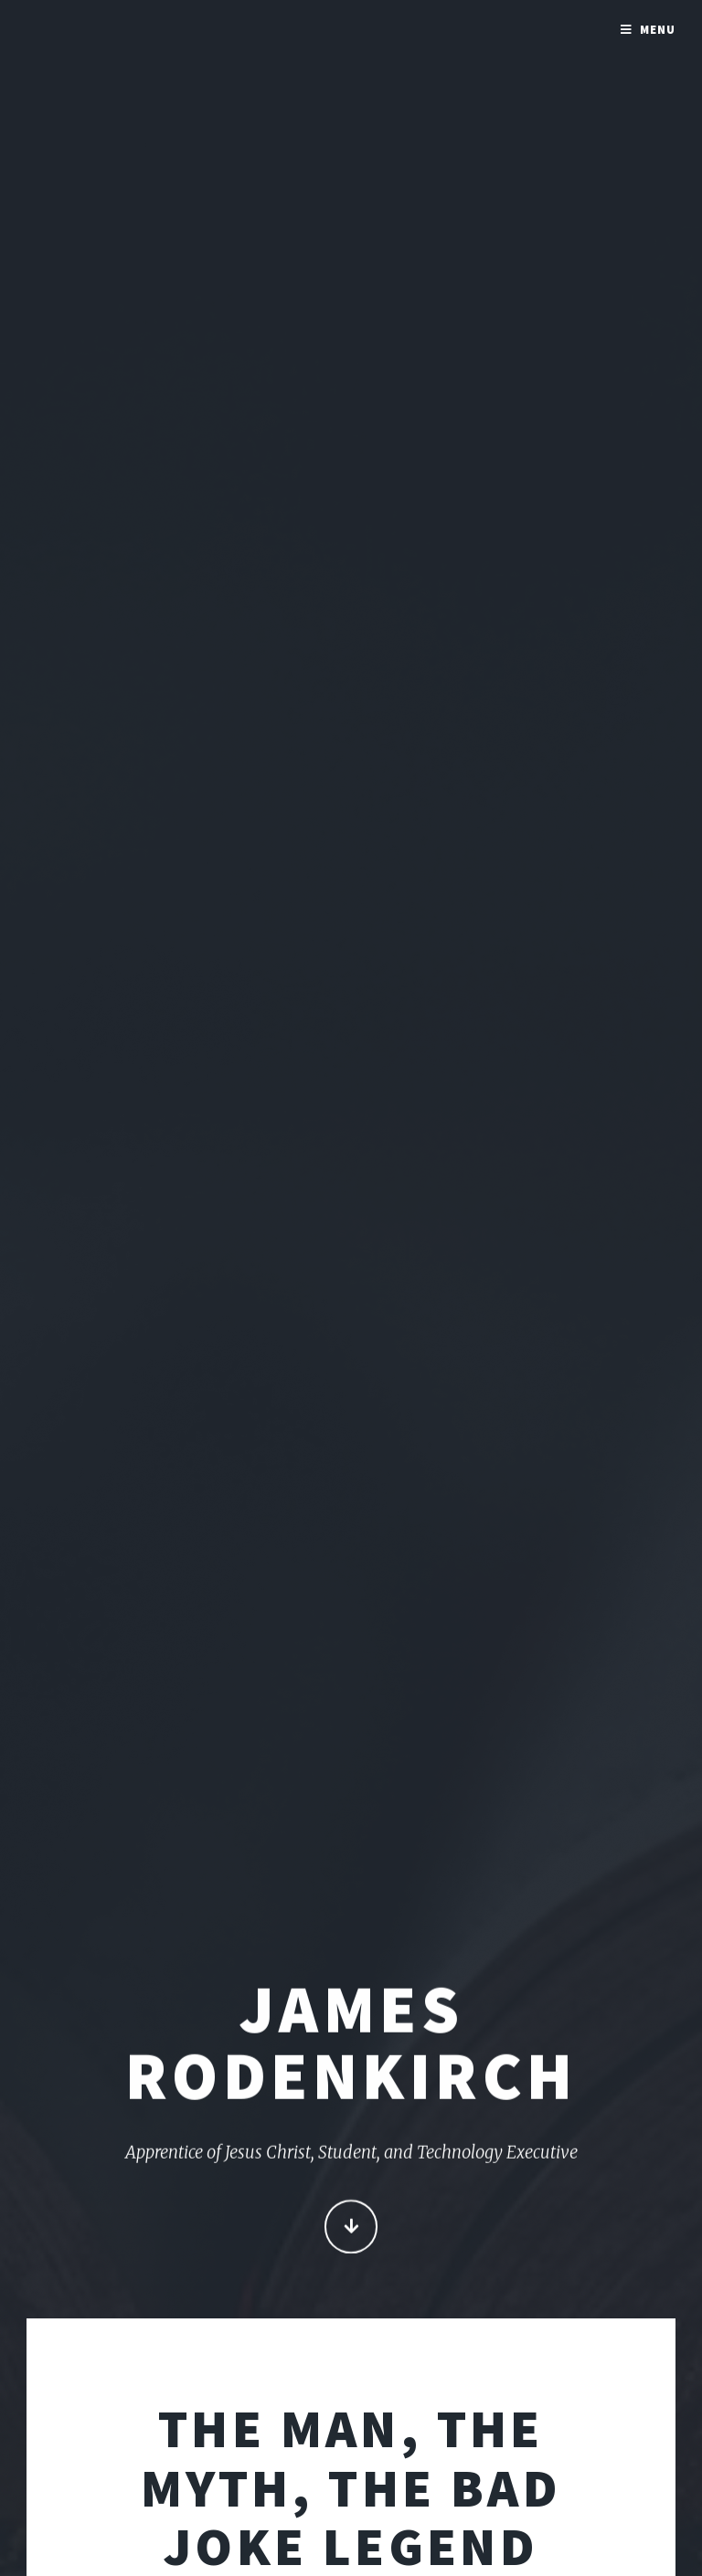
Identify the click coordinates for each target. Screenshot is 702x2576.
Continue (351, 2227)
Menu (657, 29)
